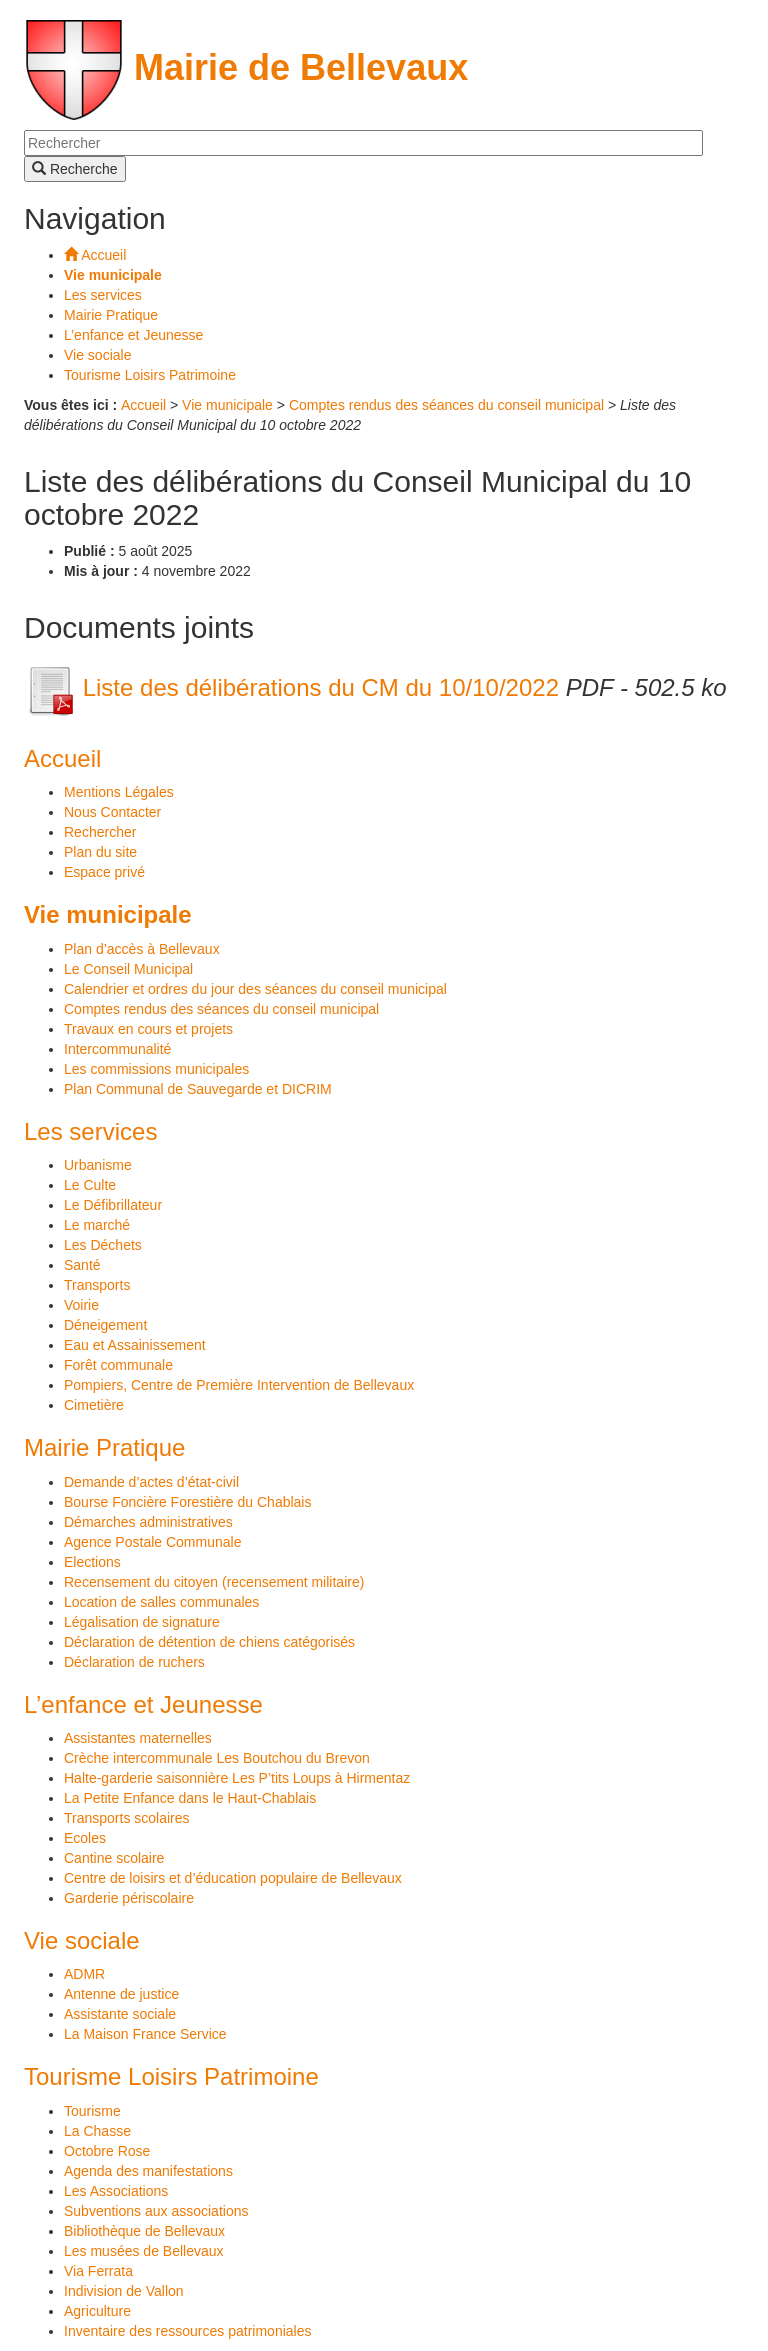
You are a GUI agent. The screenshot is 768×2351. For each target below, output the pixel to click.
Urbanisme (98, 1165)
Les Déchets (103, 1245)
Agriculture (97, 2311)
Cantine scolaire (114, 1858)
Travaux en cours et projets (148, 1029)
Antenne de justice (121, 1994)
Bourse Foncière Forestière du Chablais (187, 1502)
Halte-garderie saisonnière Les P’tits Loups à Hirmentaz (237, 1778)
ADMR (84, 1974)
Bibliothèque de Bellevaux (144, 2231)
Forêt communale (118, 1365)
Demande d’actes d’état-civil (151, 1482)
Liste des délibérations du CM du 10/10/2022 (295, 687)
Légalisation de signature (142, 1622)
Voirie (81, 1305)
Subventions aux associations (156, 2211)
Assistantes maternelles (138, 1738)
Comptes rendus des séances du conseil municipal (446, 405)
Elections (92, 1562)
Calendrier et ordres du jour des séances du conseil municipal (255, 989)
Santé (82, 1265)
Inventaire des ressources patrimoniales (187, 2331)
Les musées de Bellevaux (144, 2251)
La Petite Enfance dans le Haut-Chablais (190, 1798)
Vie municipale (227, 405)
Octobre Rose (107, 2151)
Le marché (97, 1225)
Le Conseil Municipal (128, 969)
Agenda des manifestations (148, 2171)
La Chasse (97, 2131)
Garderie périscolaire (129, 1898)
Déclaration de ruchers (134, 1662)
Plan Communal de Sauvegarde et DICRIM (198, 1089)
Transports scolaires (127, 1818)
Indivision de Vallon (124, 2291)
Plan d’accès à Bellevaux (142, 949)
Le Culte (90, 1185)
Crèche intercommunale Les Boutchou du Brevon (217, 1758)
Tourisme (92, 2111)
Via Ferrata (98, 2271)
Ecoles (85, 1838)
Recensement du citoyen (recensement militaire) (214, 1582)
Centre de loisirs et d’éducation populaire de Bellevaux (233, 1878)
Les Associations (116, 2191)
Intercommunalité (117, 1049)
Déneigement (105, 1325)
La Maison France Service (145, 2034)
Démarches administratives (148, 1522)
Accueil (143, 405)
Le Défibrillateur (113, 1205)
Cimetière (94, 1405)
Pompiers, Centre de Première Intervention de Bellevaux (239, 1385)
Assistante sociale (120, 2014)
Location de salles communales (161, 1602)
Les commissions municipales (156, 1069)
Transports (97, 1285)
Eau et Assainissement (135, 1345)
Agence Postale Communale (152, 1542)
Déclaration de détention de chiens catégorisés (209, 1642)
